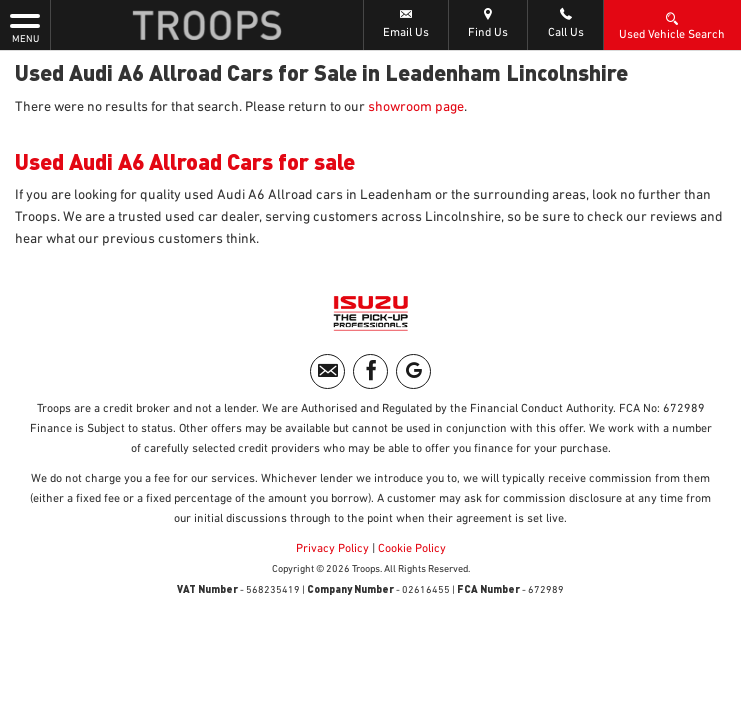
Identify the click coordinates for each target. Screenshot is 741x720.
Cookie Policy (412, 549)
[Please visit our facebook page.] (370, 371)
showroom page (416, 107)
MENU (25, 27)
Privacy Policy (332, 549)
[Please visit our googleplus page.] (413, 371)
